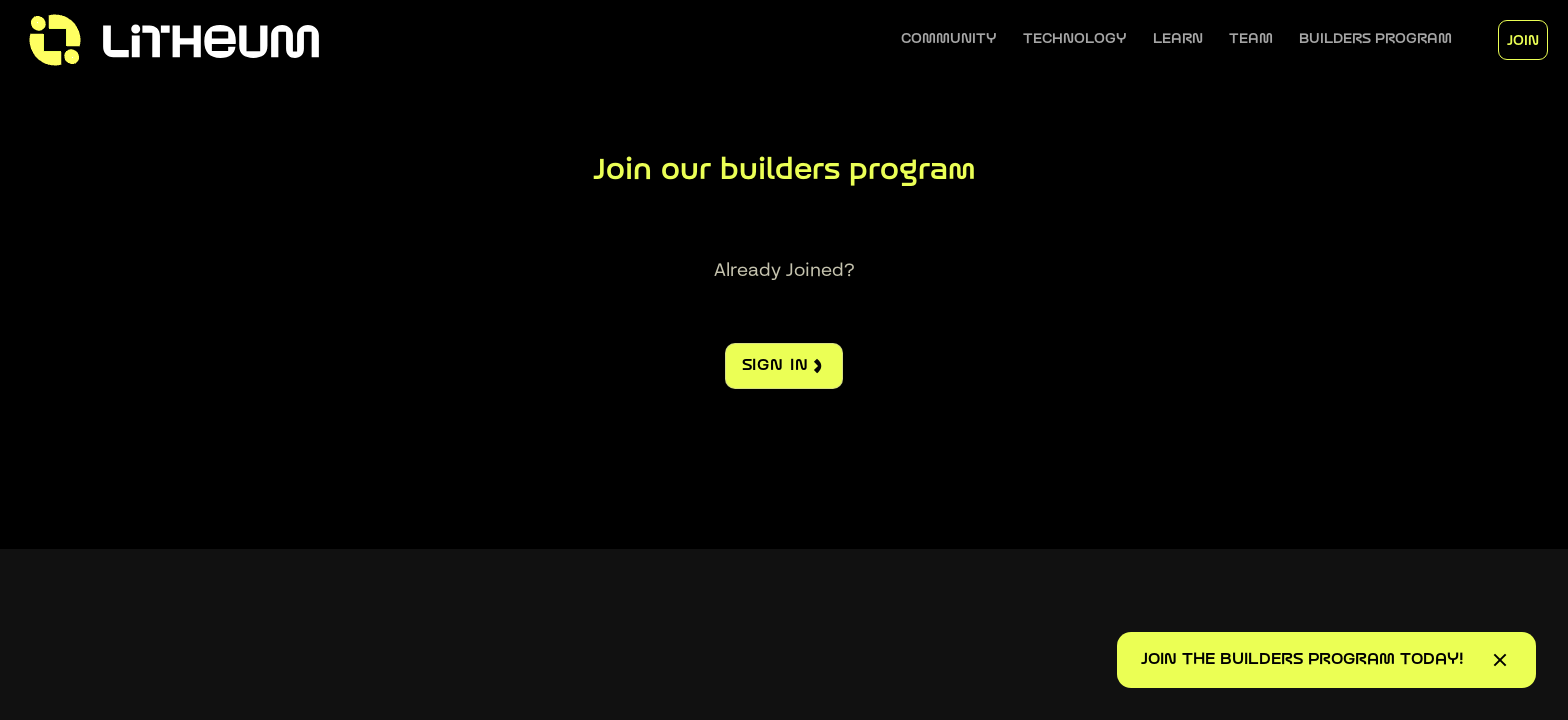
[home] (216, 40)
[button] (949, 39)
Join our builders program (784, 171)
